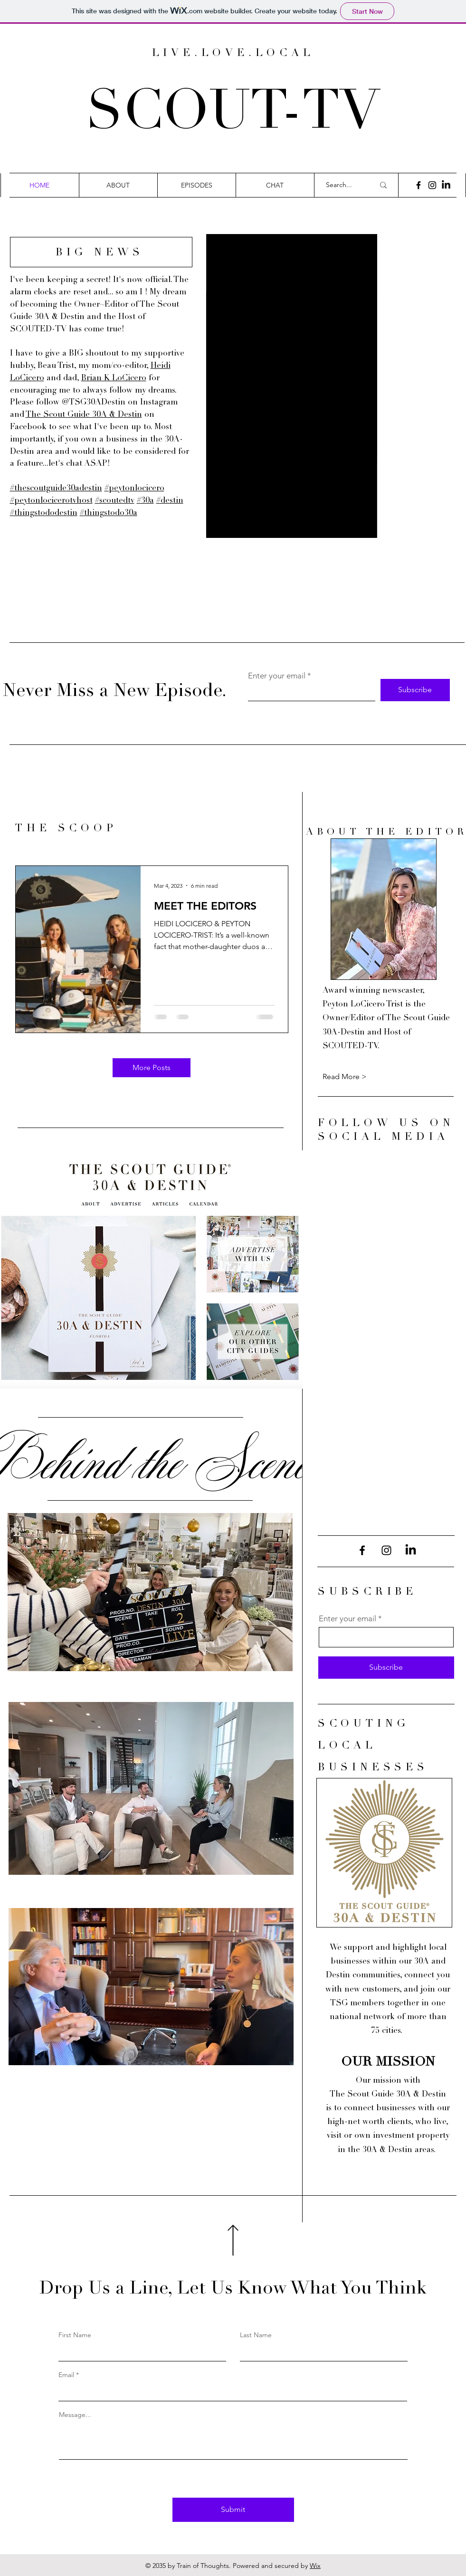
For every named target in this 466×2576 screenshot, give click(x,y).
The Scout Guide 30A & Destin (84, 415)
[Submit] (233, 2510)
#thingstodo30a (108, 513)
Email (66, 2374)
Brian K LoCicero (113, 379)
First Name (74, 2335)
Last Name (256, 2335)
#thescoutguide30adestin (56, 489)
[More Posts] (151, 1067)
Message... (75, 2414)
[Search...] (343, 185)
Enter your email (276, 676)
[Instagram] (432, 185)
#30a (145, 501)
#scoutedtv (114, 501)
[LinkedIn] (446, 185)
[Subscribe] (415, 690)
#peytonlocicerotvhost (51, 501)
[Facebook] (418, 185)
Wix (315, 2565)
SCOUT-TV (233, 115)
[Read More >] (356, 1076)
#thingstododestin (43, 513)
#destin (169, 501)
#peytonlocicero (134, 489)
